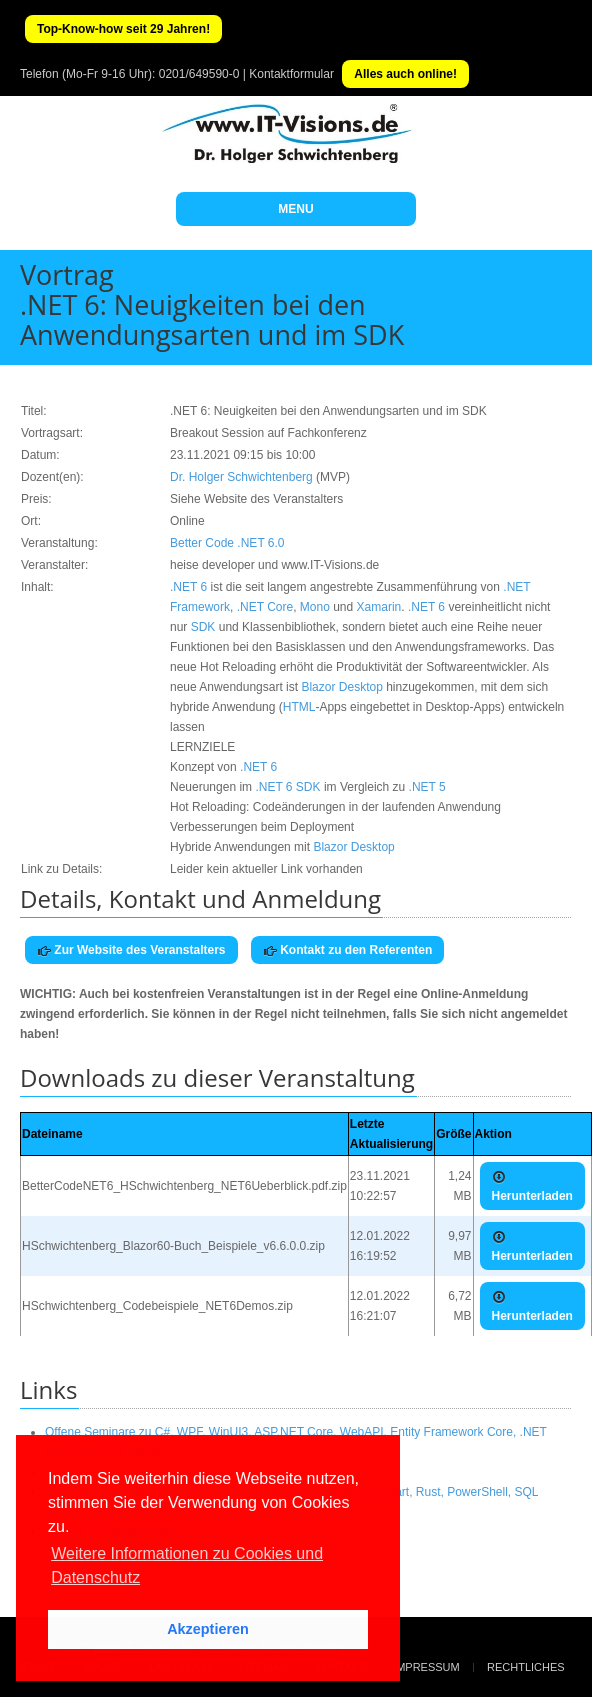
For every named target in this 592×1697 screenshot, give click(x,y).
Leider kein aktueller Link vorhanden (266, 869)
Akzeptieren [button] (208, 1629)
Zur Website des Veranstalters (131, 950)
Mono (315, 607)
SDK (203, 627)
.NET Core (265, 607)
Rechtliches (526, 1667)
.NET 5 (427, 787)
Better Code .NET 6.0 (227, 543)
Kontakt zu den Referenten (347, 950)
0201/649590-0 (199, 74)
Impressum (426, 1667)
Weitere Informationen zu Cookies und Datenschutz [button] (187, 1565)
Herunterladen (532, 1186)
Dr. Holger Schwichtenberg (241, 477)
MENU (295, 209)
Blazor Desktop (341, 687)
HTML (299, 707)
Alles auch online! (405, 74)
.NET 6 (188, 587)
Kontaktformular (291, 74)
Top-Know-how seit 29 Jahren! (123, 29)
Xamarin (379, 607)
